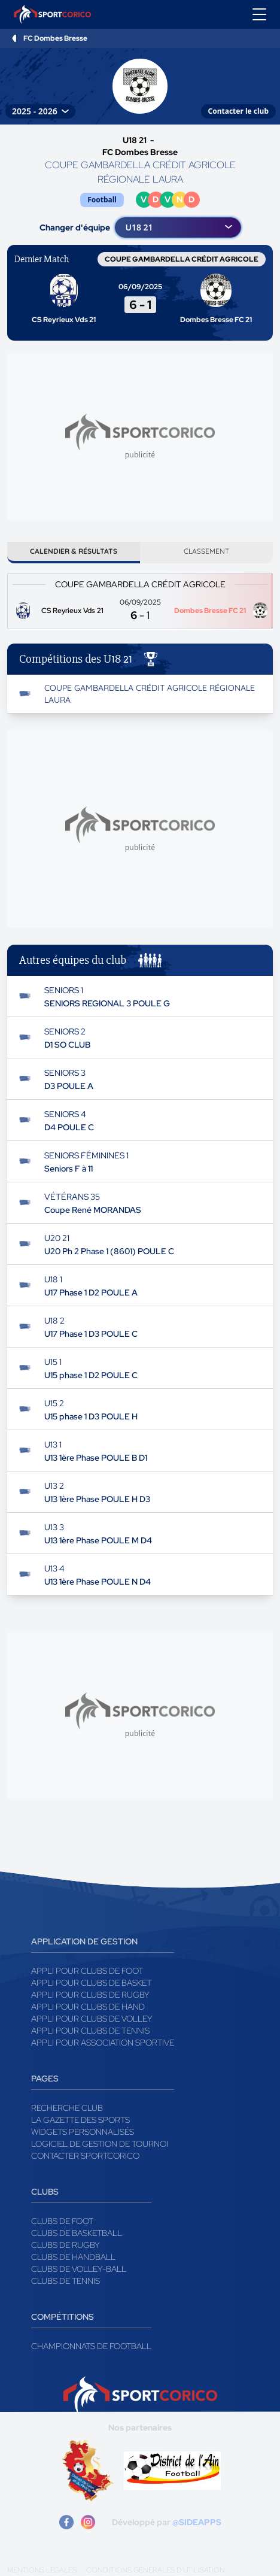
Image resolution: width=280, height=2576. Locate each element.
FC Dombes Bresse (55, 38)
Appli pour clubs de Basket (91, 1982)
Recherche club (67, 2107)
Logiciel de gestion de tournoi (99, 2143)
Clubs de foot (62, 2221)
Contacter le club (238, 111)
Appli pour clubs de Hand (88, 2006)
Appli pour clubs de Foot (87, 1970)
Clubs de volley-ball (78, 2269)
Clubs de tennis (65, 2280)
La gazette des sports (80, 2119)
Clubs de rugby (65, 2245)
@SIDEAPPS (196, 2522)
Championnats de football (91, 2346)
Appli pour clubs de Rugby (90, 1994)
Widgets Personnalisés (82, 2131)
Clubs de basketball (76, 2233)
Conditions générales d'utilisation (155, 2570)
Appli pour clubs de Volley (92, 2018)
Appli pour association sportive (102, 2042)
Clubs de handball (73, 2257)
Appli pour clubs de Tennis (90, 2030)
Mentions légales (42, 2570)
